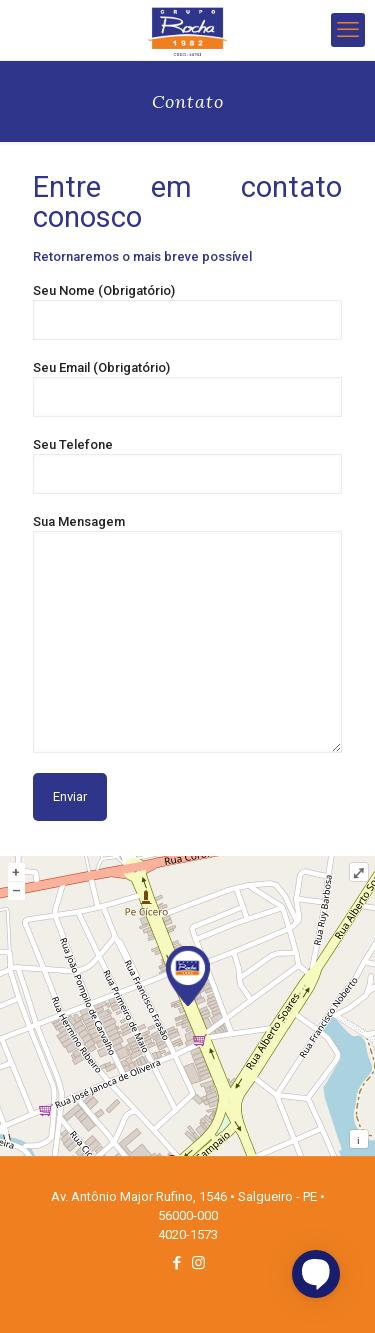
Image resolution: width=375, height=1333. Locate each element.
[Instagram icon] (198, 1263)
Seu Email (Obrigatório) (187, 388)
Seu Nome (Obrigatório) (187, 311)
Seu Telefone (187, 465)
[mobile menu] (348, 30)
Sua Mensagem (187, 633)
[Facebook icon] (177, 1263)
